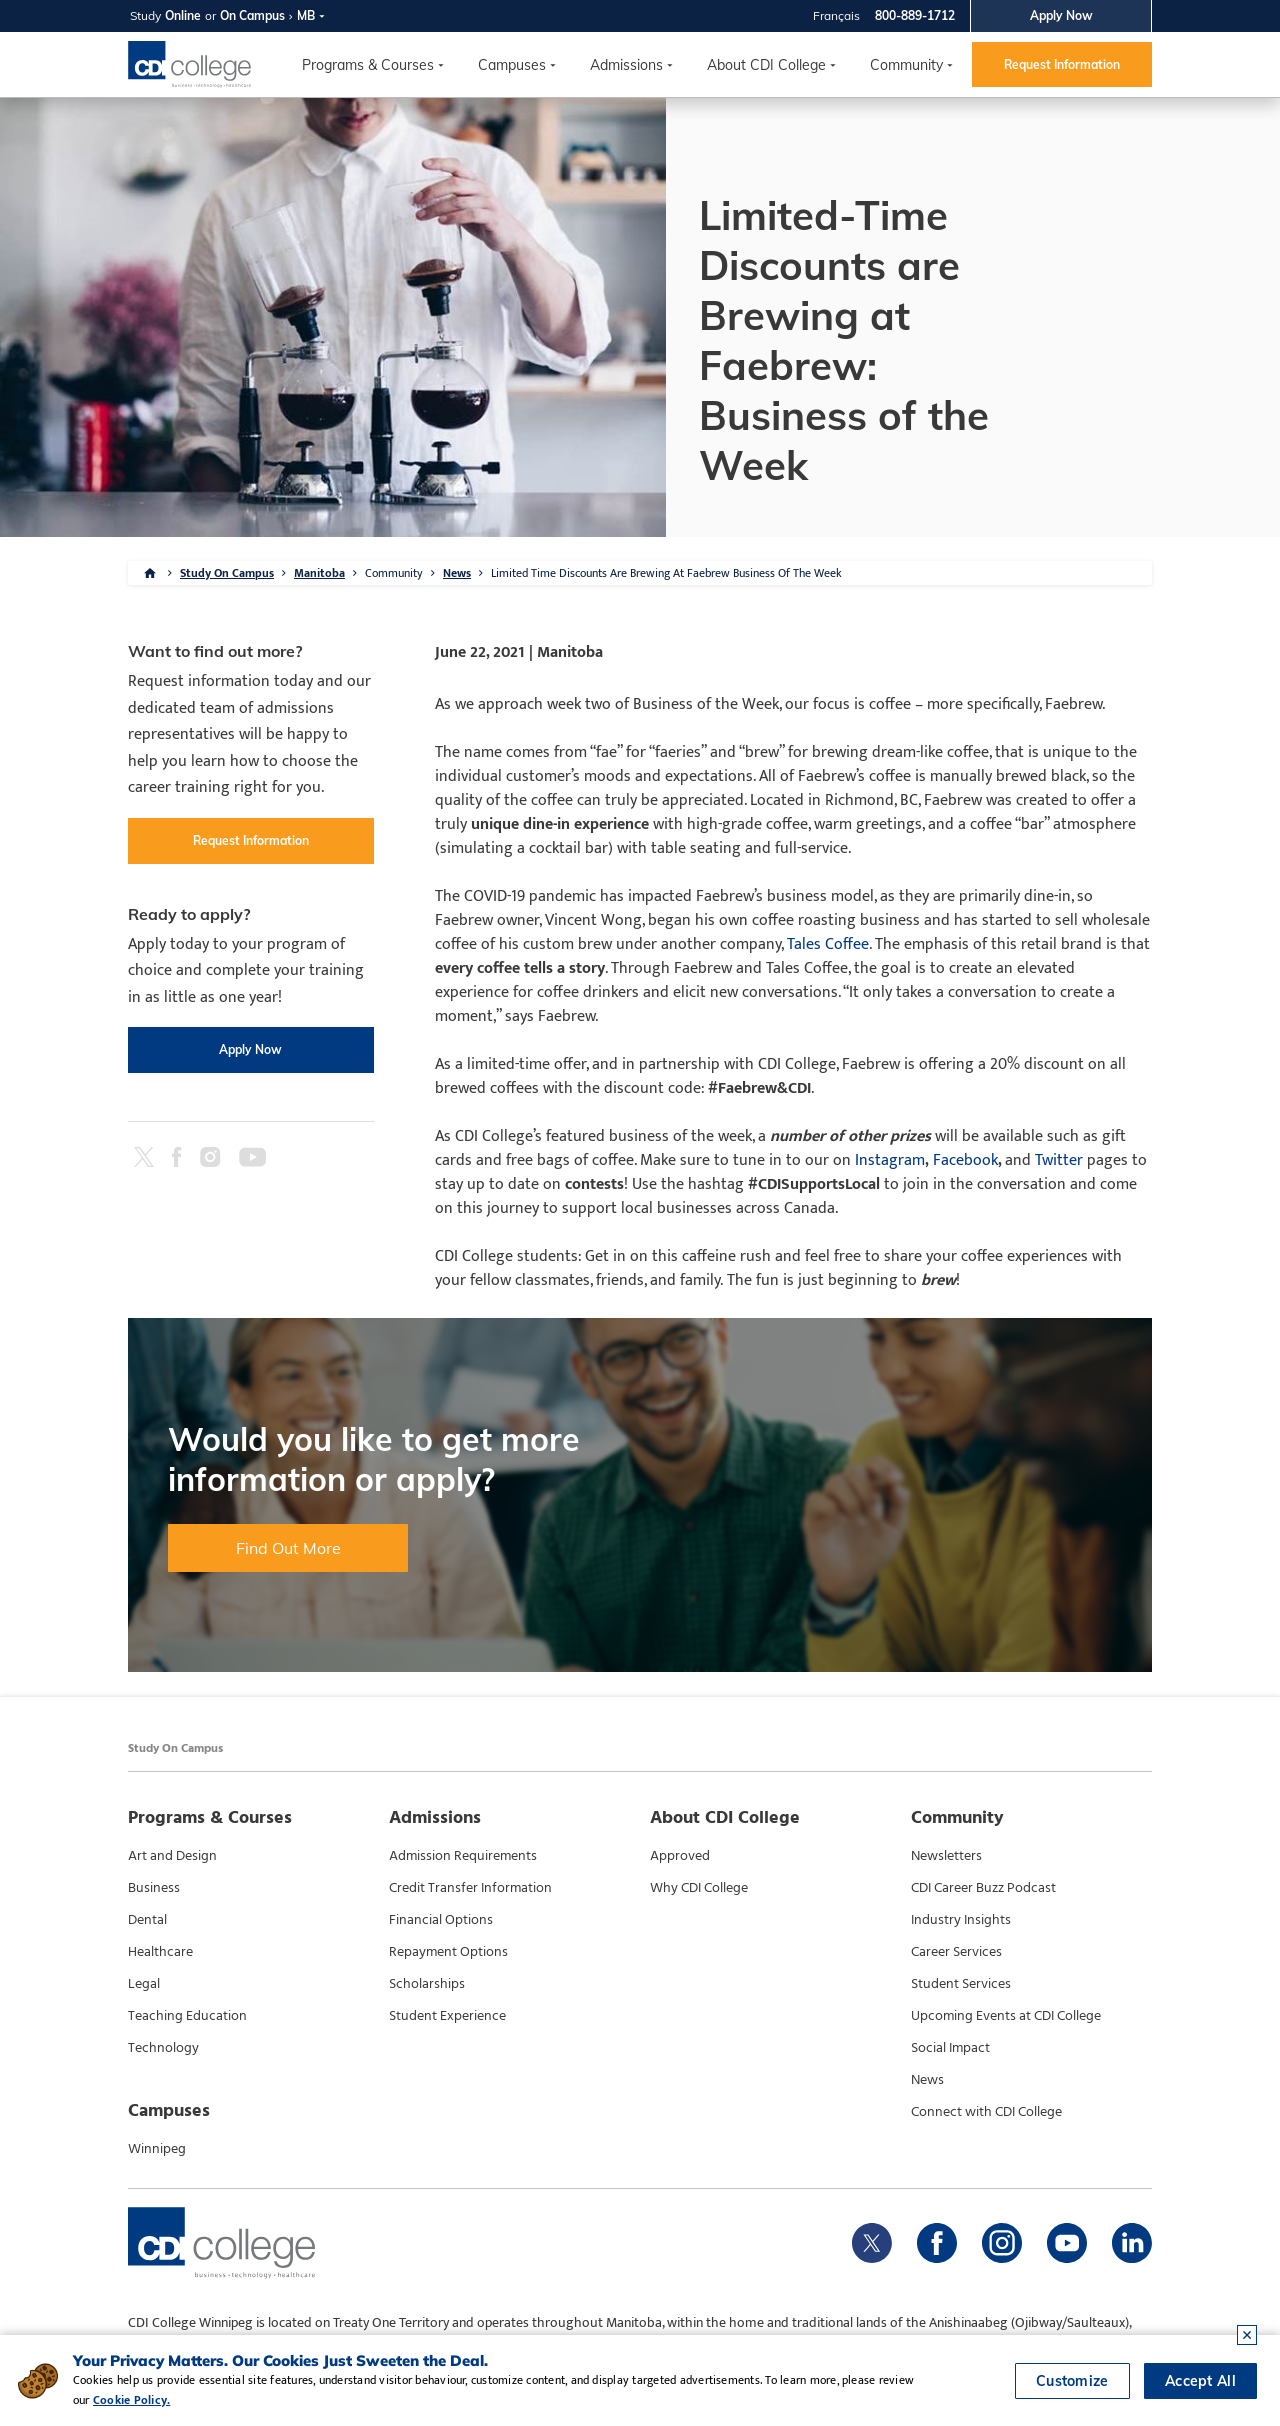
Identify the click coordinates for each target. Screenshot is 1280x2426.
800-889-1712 (915, 15)
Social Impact (950, 2048)
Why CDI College (699, 1888)
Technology (163, 2048)
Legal (144, 1984)
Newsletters (946, 1856)
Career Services (956, 1952)
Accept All (1200, 2381)
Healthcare (160, 1952)
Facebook (963, 1160)
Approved (680, 1856)
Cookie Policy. (131, 2400)
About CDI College (766, 65)
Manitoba (319, 573)
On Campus (252, 15)
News (457, 573)
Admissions (626, 65)
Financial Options (441, 1920)
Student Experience (447, 2016)
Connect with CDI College (986, 2112)
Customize (1072, 2381)
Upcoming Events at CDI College (1006, 2016)
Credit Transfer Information (470, 1888)
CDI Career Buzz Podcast (983, 1888)
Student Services (961, 1984)
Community (906, 65)
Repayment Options (448, 1952)
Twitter (1059, 1160)
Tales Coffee (828, 944)
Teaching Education (187, 2016)
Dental (147, 1920)
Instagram (890, 1160)
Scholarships (427, 1984)
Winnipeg (157, 2149)
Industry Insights (961, 1920)
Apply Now (1061, 15)
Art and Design (172, 1856)
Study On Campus (227, 573)
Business (154, 1888)
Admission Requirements (463, 1856)
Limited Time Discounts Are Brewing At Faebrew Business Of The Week (666, 573)
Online (183, 15)
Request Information (1062, 64)
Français (836, 15)
